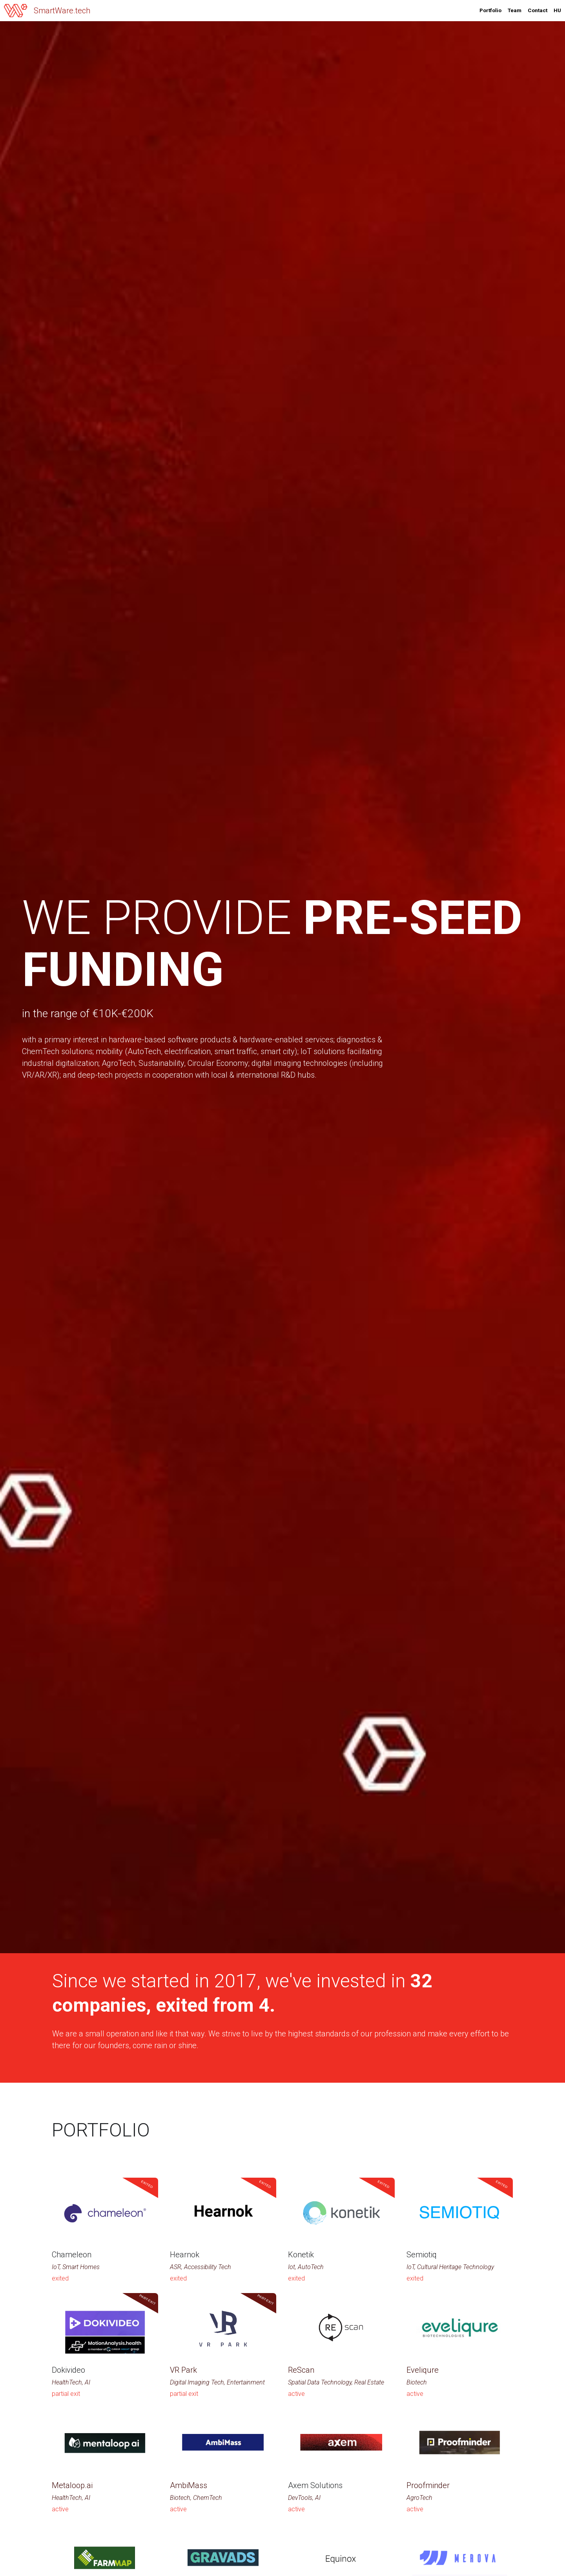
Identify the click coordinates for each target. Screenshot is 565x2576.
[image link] (15, 10)
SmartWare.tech (62, 10)
